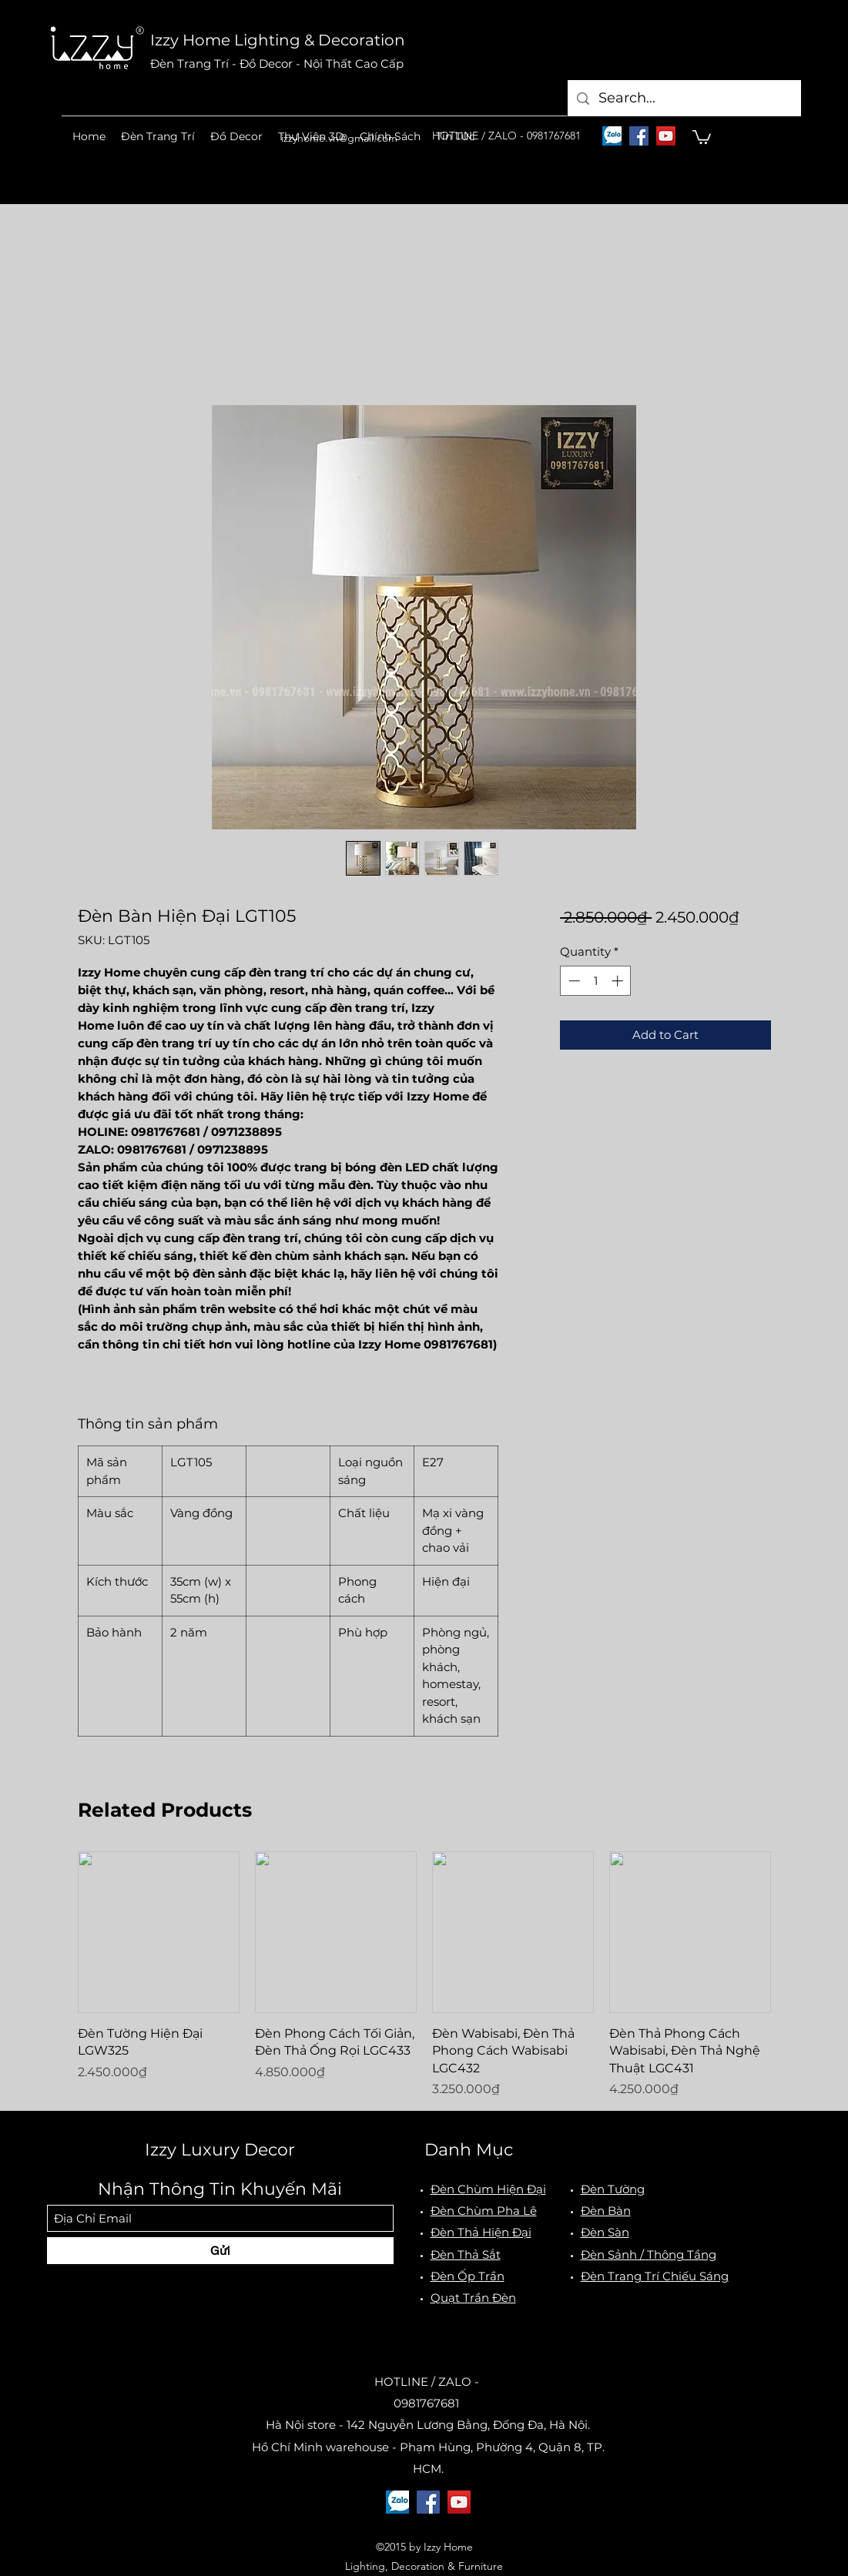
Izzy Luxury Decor (220, 2149)
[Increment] (618, 980)
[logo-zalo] (612, 136)
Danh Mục (468, 2149)
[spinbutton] (595, 980)
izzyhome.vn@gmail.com (339, 138)
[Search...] (683, 98)
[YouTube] (665, 136)
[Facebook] (639, 136)
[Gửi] (220, 2250)
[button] (158, 136)
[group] (424, 1975)
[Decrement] (572, 980)
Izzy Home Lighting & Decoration (277, 40)
